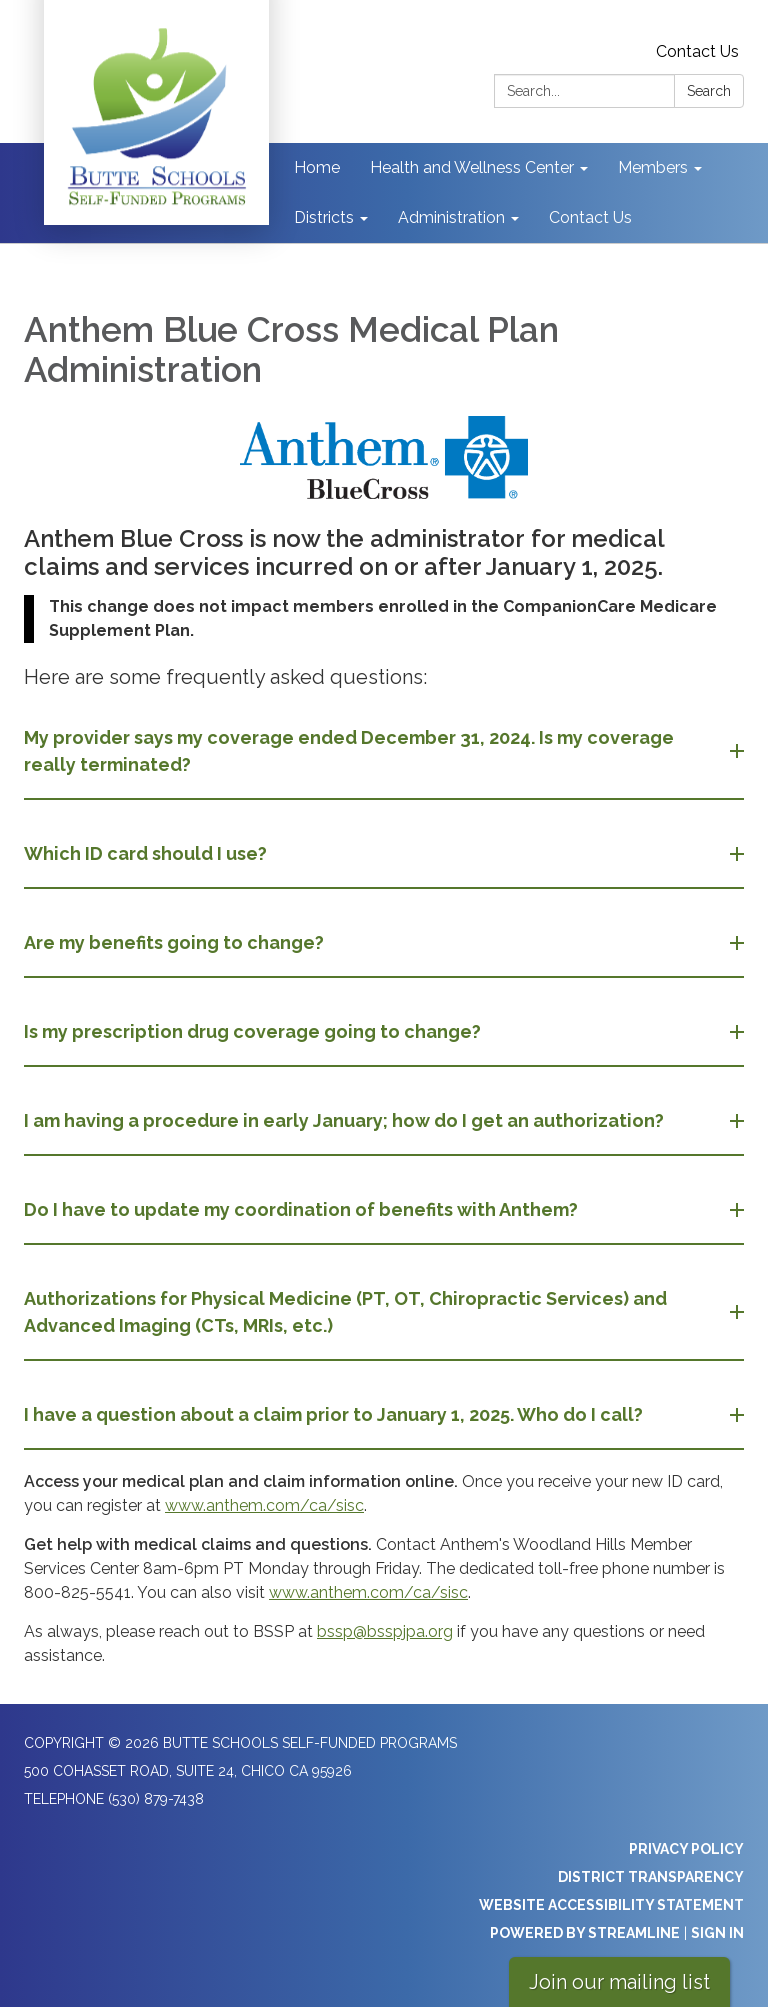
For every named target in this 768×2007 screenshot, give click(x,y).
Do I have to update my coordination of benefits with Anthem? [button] (303, 1209)
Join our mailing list (619, 1982)
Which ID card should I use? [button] (147, 853)
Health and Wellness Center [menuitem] (472, 167)
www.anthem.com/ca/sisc (264, 1505)
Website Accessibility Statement (611, 1905)
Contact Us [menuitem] (590, 217)
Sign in (717, 1933)
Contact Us (697, 51)
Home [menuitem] (317, 167)
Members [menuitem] (653, 167)
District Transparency (651, 1877)
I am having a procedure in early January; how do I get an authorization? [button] (346, 1120)
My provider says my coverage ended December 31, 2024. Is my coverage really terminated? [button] (349, 751)
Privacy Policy (686, 1849)
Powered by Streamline (585, 1933)
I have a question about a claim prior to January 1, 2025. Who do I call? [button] (335, 1414)
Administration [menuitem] (451, 217)
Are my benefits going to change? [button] (176, 942)
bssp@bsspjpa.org (385, 1631)
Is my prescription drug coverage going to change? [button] (254, 1031)
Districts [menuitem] (324, 217)
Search (709, 91)
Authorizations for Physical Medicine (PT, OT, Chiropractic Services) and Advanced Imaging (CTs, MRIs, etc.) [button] (345, 1312)
